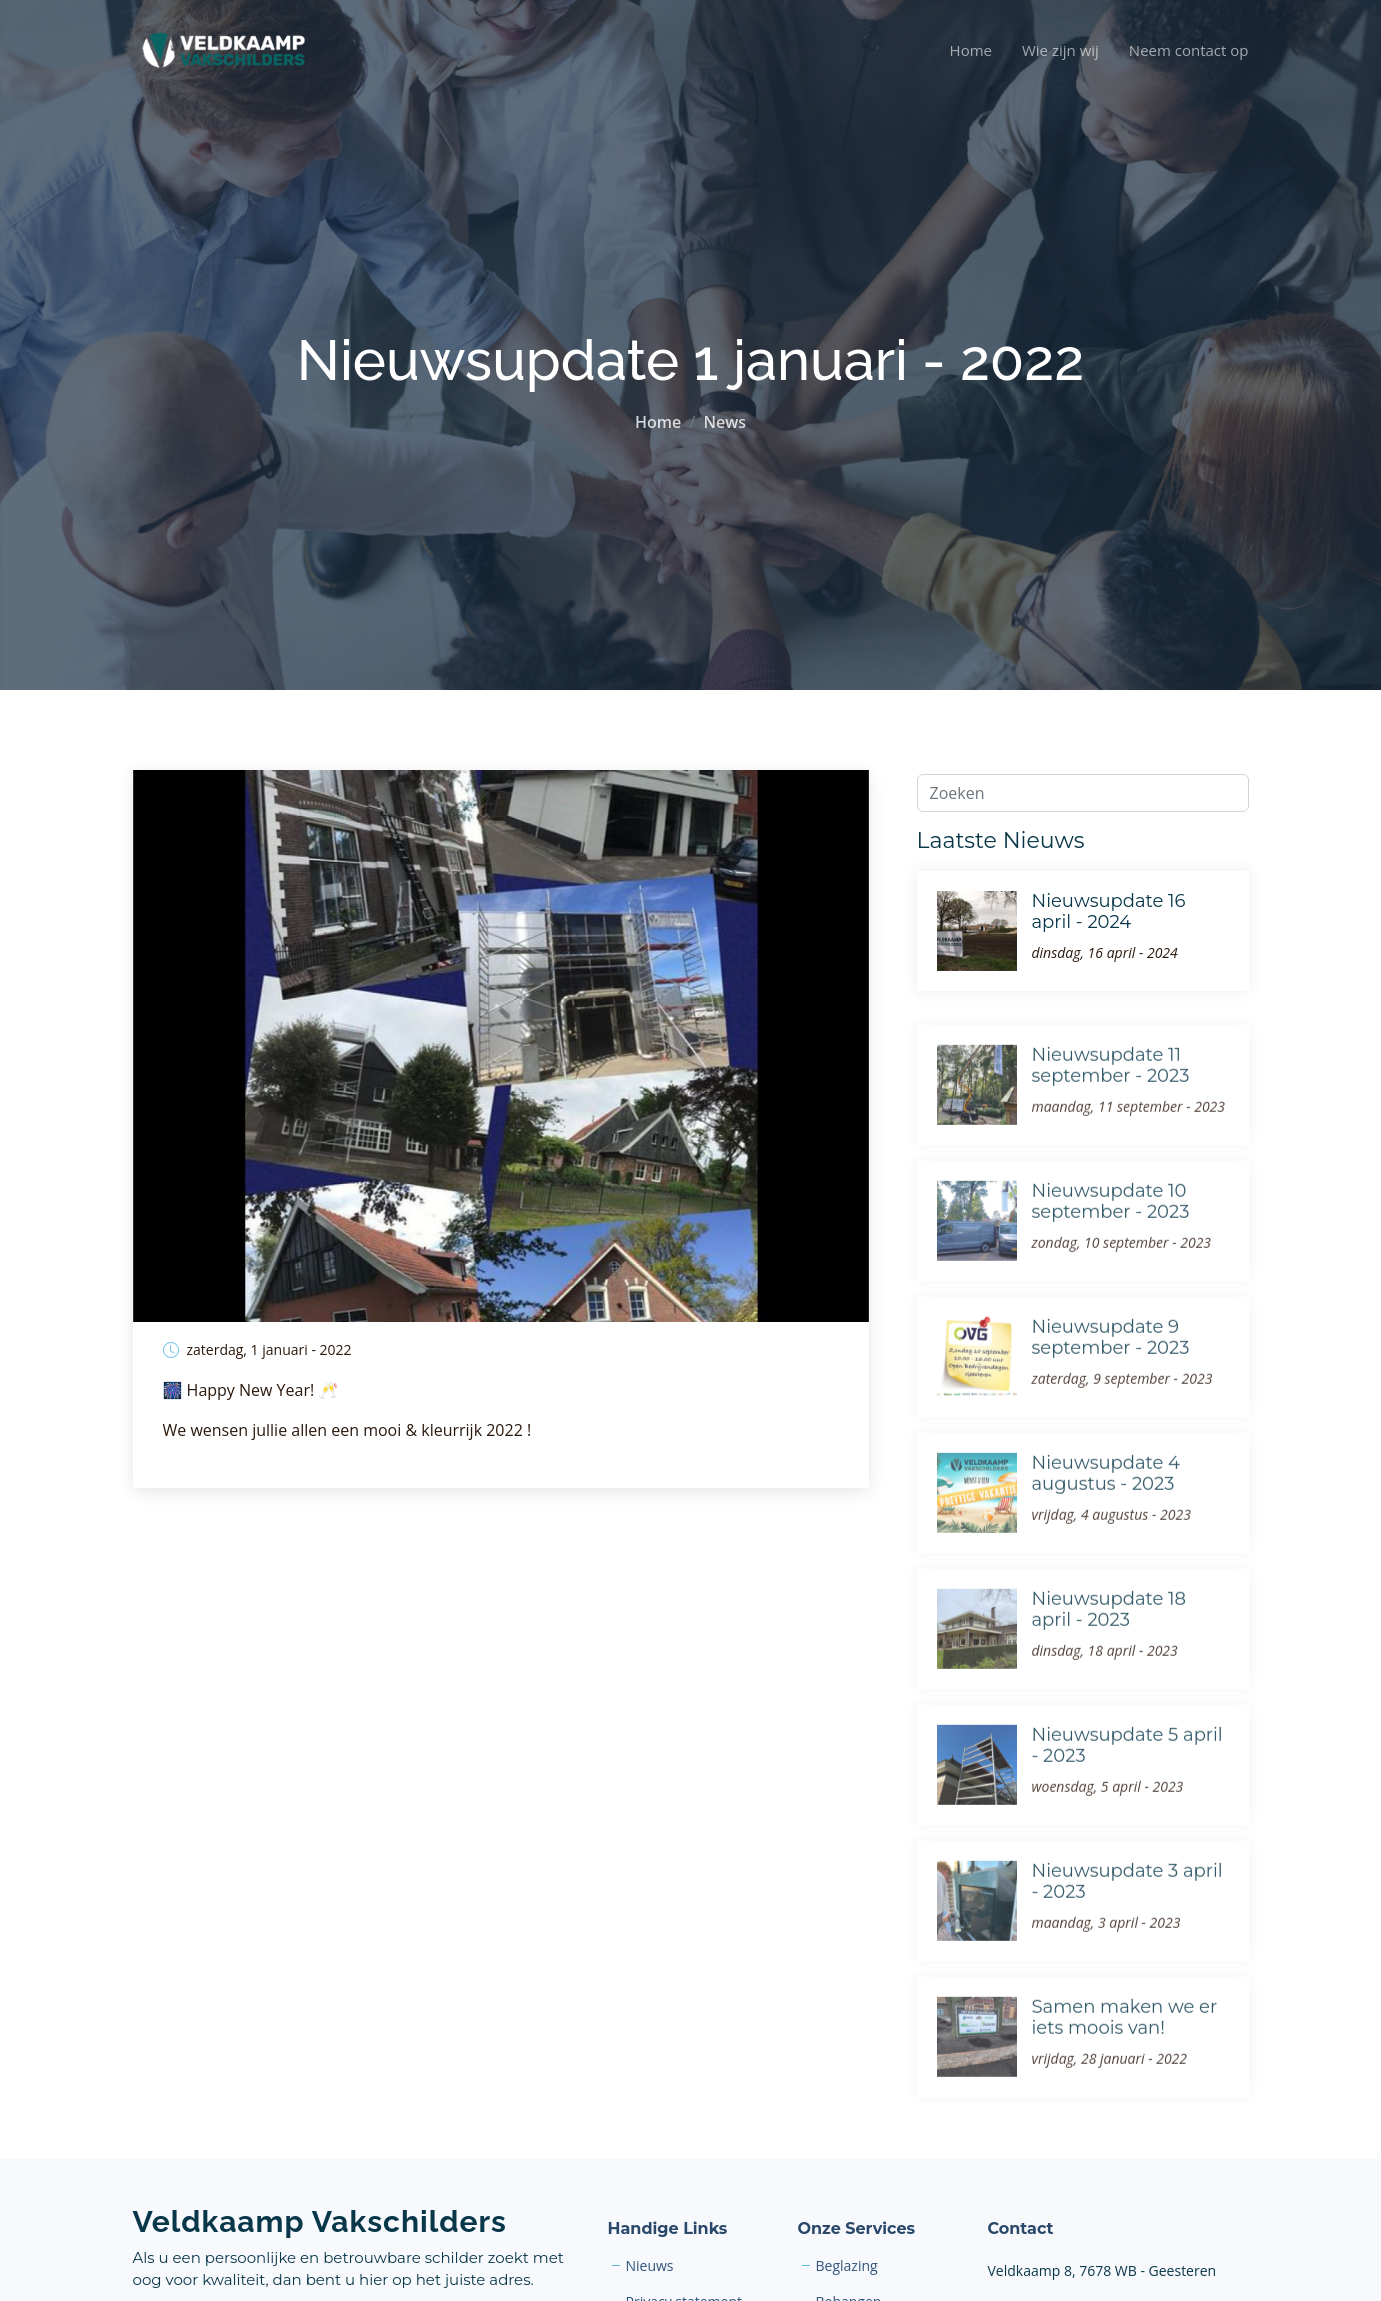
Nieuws (650, 2266)
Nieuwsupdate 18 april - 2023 (1109, 1642)
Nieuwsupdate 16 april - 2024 (1109, 912)
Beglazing (847, 2266)
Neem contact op (1189, 50)
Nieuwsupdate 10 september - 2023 (1111, 1234)
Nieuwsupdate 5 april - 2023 (1127, 1778)
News (724, 422)
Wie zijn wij (1060, 50)
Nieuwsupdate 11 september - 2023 (1111, 1098)
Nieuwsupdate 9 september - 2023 (1111, 1370)
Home (971, 50)
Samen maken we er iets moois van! (1125, 2050)
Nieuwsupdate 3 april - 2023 (1127, 1914)
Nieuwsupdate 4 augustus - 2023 (1106, 1506)
